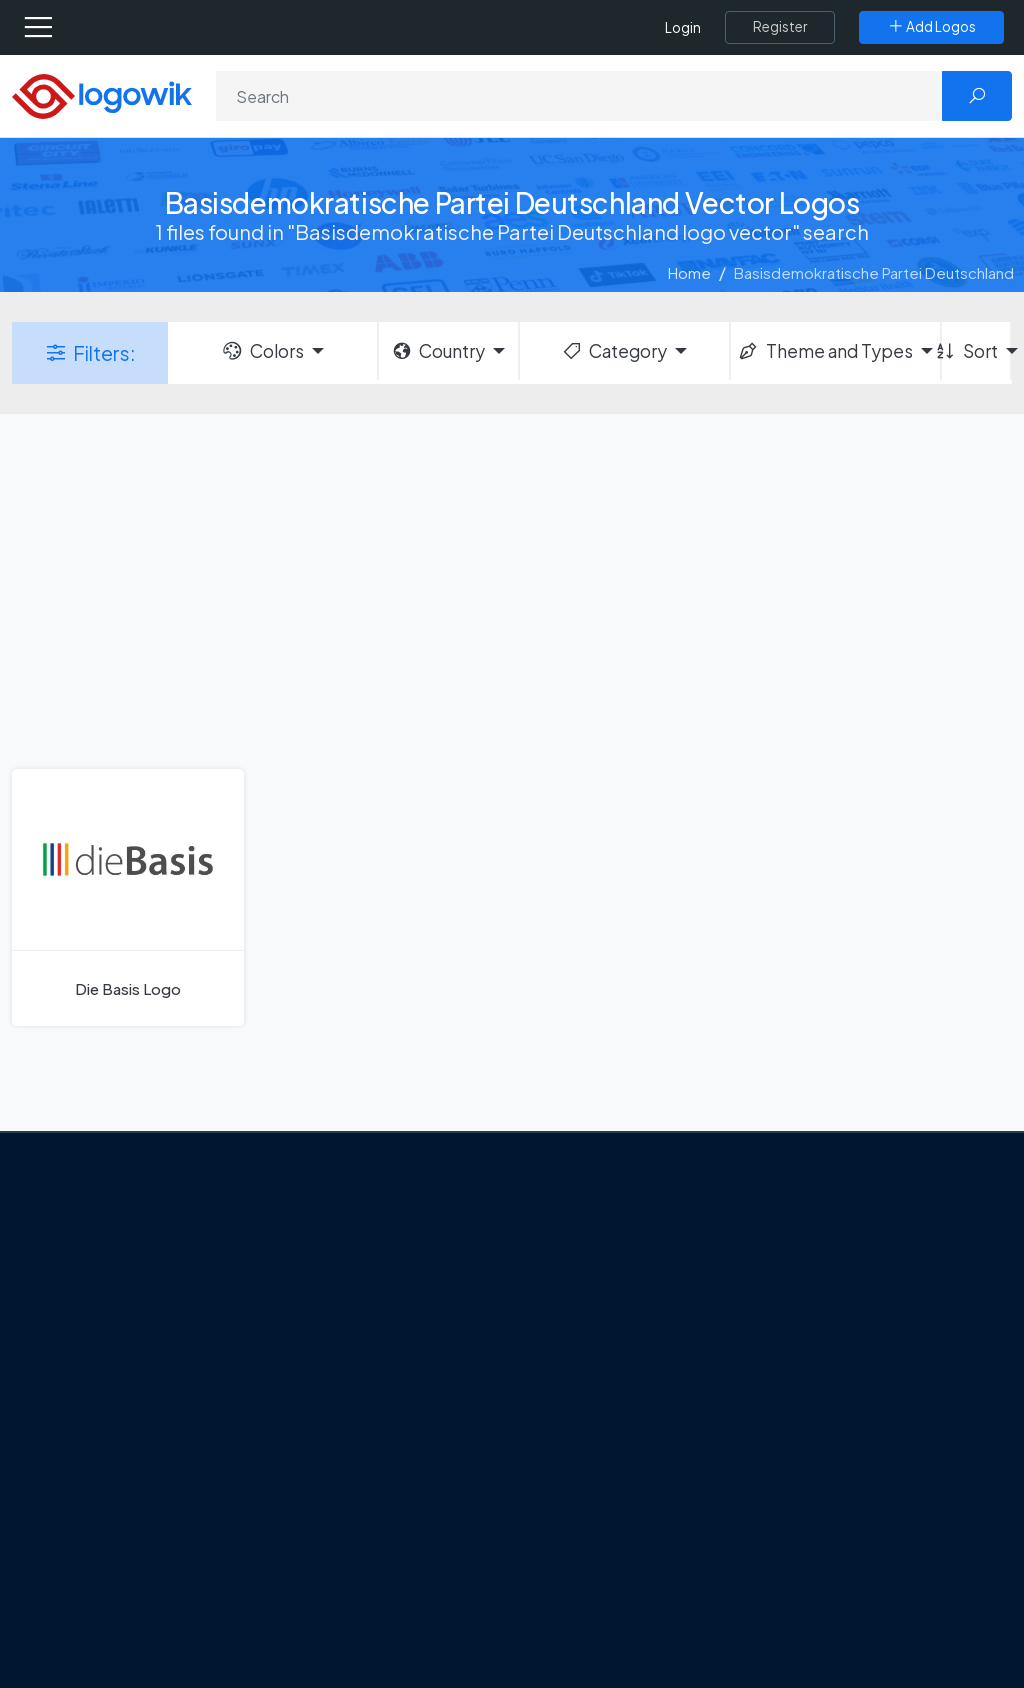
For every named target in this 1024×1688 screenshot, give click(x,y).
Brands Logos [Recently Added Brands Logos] (829, 1249)
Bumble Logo (588, 1460)
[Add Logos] (931, 27)
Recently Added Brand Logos (859, 1435)
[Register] (780, 27)
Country (438, 351)
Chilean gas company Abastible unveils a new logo (395, 1505)
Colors (262, 351)
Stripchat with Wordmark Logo (626, 1540)
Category (614, 351)
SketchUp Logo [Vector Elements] (595, 1354)
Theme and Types (824, 351)
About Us (92, 1326)
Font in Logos (827, 1390)
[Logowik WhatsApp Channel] (105, 1518)
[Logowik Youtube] (226, 1480)
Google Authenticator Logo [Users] (637, 1284)
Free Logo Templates (854, 1284)
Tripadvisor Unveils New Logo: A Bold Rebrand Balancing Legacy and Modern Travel (380, 1365)
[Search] (579, 96)
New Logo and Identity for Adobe (390, 1448)
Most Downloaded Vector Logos (869, 1493)
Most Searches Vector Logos (879, 1598)
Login (683, 27)
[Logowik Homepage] (102, 94)
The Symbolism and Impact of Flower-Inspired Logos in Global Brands (395, 1575)
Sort (970, 351)
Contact (91, 1361)
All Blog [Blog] (327, 1635)
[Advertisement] (512, 589)
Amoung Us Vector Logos (627, 1249)
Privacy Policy (108, 1396)
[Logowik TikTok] (64, 1518)
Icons (800, 1319)
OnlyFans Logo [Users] (593, 1319)
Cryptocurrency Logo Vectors (857, 1550)
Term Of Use (104, 1431)
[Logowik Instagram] (144, 1480)
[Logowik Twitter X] (103, 1480)
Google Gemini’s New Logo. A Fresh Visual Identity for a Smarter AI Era (397, 1271)
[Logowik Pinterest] (185, 1480)
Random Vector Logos (858, 1633)
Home (689, 272)
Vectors (809, 1354)
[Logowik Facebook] (62, 1480)
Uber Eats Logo (593, 1390)
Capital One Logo (602, 1425)
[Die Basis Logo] (128, 897)
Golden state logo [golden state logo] (604, 1495)
